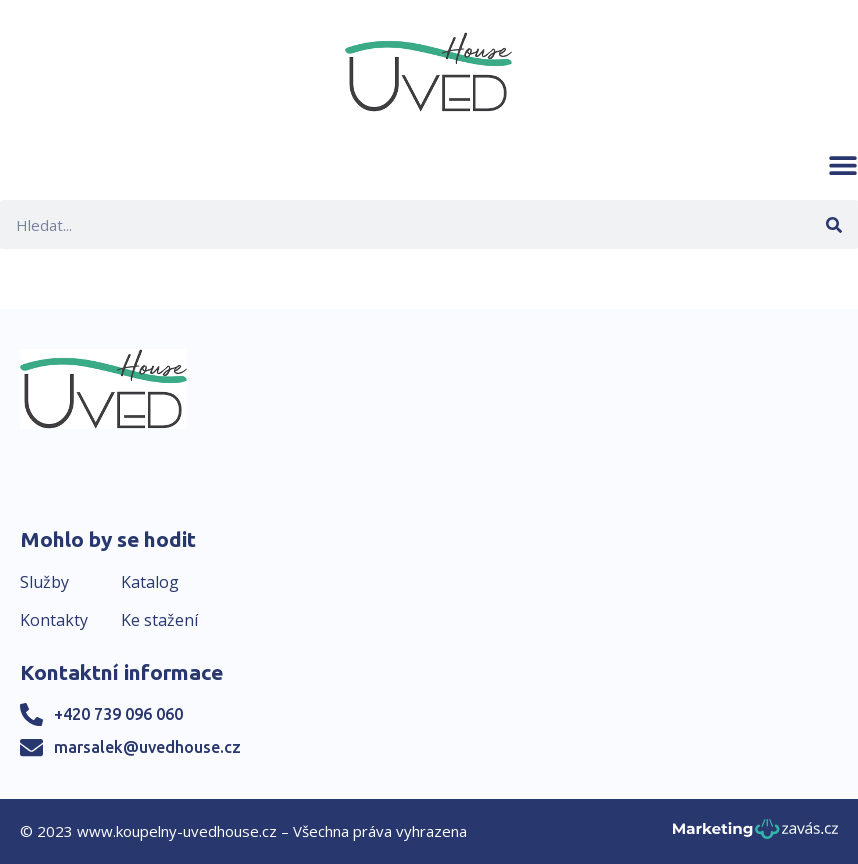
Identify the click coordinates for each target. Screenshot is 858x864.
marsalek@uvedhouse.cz (147, 747)
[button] (843, 165)
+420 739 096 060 (118, 714)
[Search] (833, 224)
